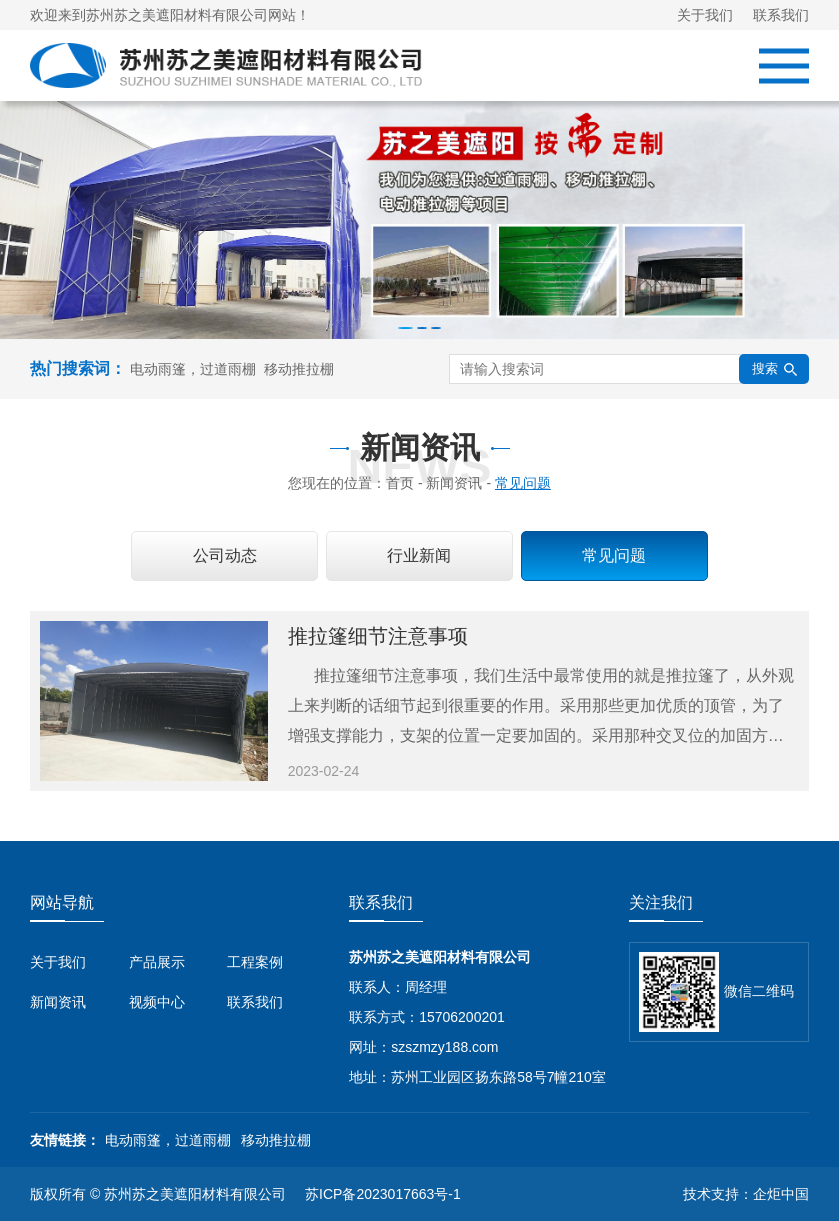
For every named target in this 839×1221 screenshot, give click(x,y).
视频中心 (157, 1002)
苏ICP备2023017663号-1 (383, 1194)
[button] (405, 328)
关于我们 (705, 15)
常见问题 (614, 555)
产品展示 (157, 962)
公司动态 (225, 555)
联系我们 (781, 15)
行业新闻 (419, 555)
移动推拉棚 (299, 369)
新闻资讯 (58, 1002)
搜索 (774, 368)
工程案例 (255, 962)
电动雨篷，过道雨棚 (193, 369)
